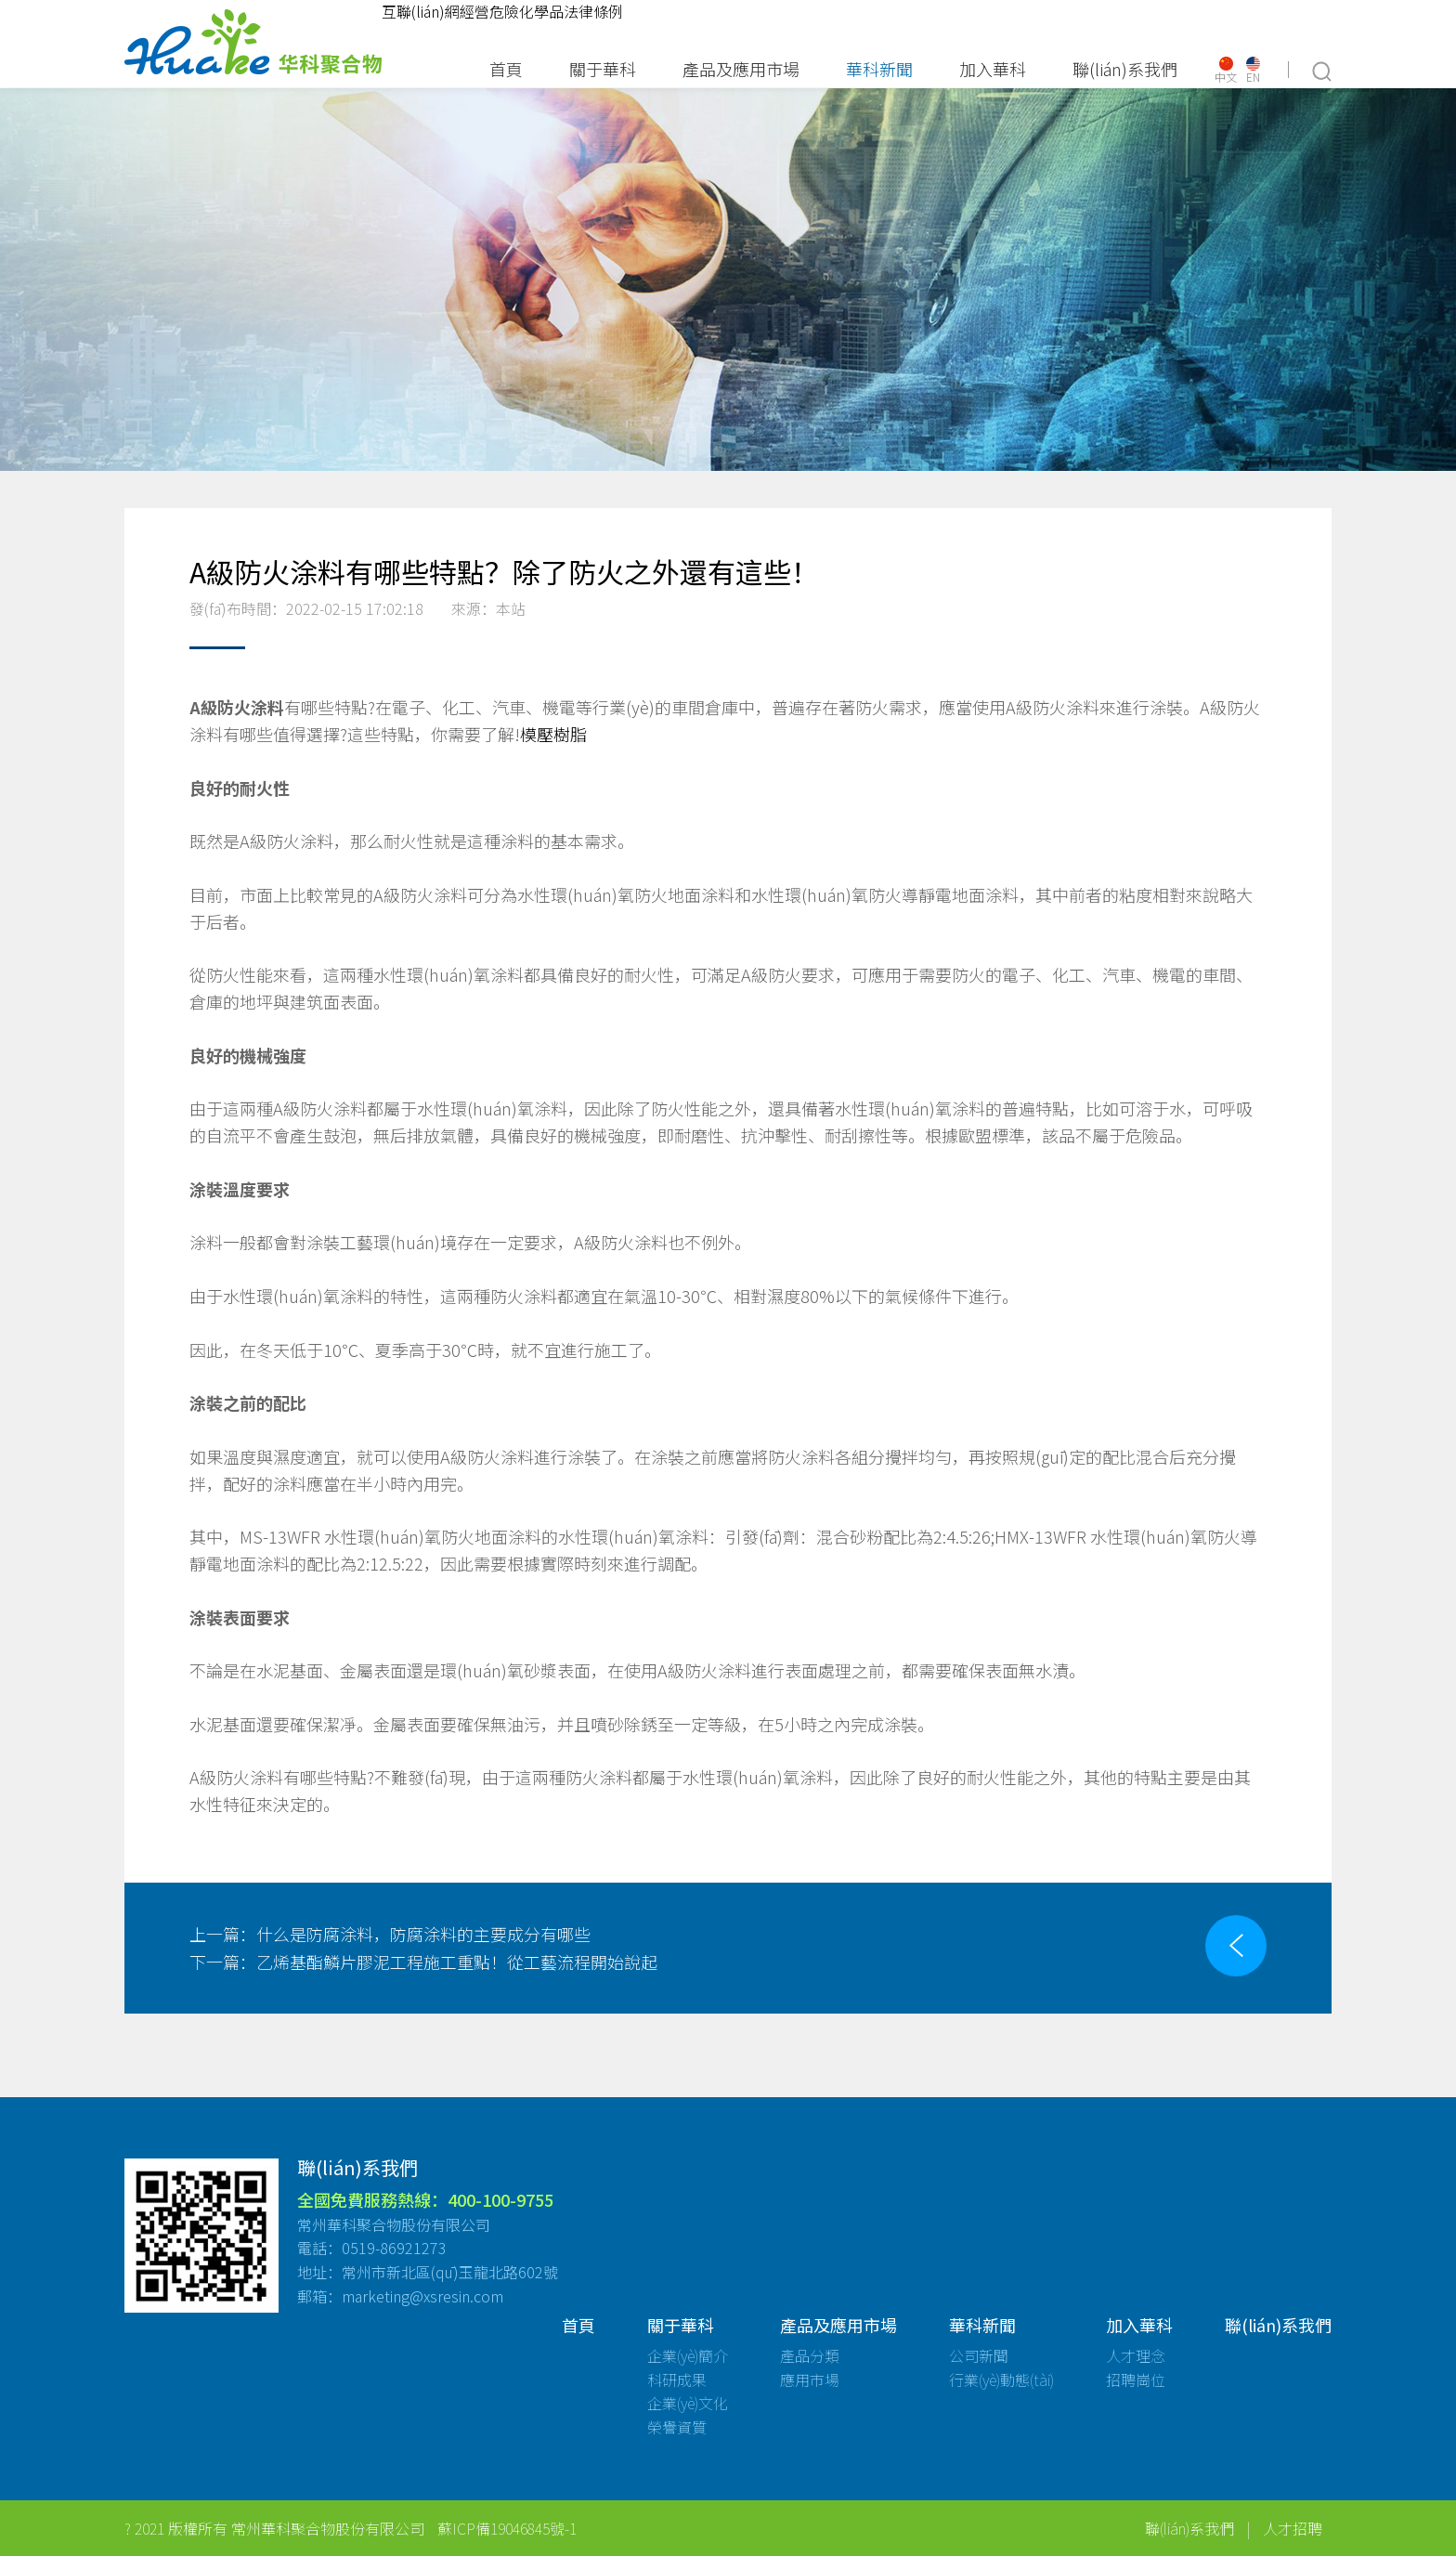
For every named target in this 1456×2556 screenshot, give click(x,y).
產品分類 (809, 2355)
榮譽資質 (677, 2427)
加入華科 (992, 69)
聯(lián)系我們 (1124, 69)
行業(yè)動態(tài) (1001, 2379)
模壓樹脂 (553, 734)
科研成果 (677, 2379)
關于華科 (602, 69)
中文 (1226, 70)
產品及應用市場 (741, 69)
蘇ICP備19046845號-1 (507, 2528)
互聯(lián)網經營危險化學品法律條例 (502, 11)
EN (1253, 70)
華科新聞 (879, 69)
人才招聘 (1292, 2528)
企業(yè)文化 (687, 2403)
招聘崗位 (1135, 2379)
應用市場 (809, 2379)
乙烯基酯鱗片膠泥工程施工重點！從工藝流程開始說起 (423, 1962)
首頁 (506, 69)
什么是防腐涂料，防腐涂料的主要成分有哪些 (390, 1934)
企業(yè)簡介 (687, 2355)
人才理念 (1135, 2355)
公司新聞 (978, 2355)
